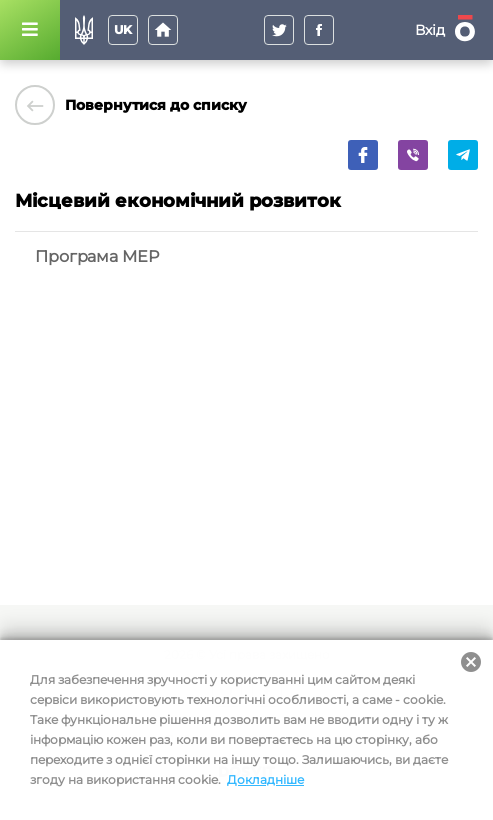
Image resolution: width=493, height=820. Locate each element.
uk (123, 29)
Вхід (430, 30)
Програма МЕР (97, 256)
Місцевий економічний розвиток (178, 201)
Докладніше (265, 779)
